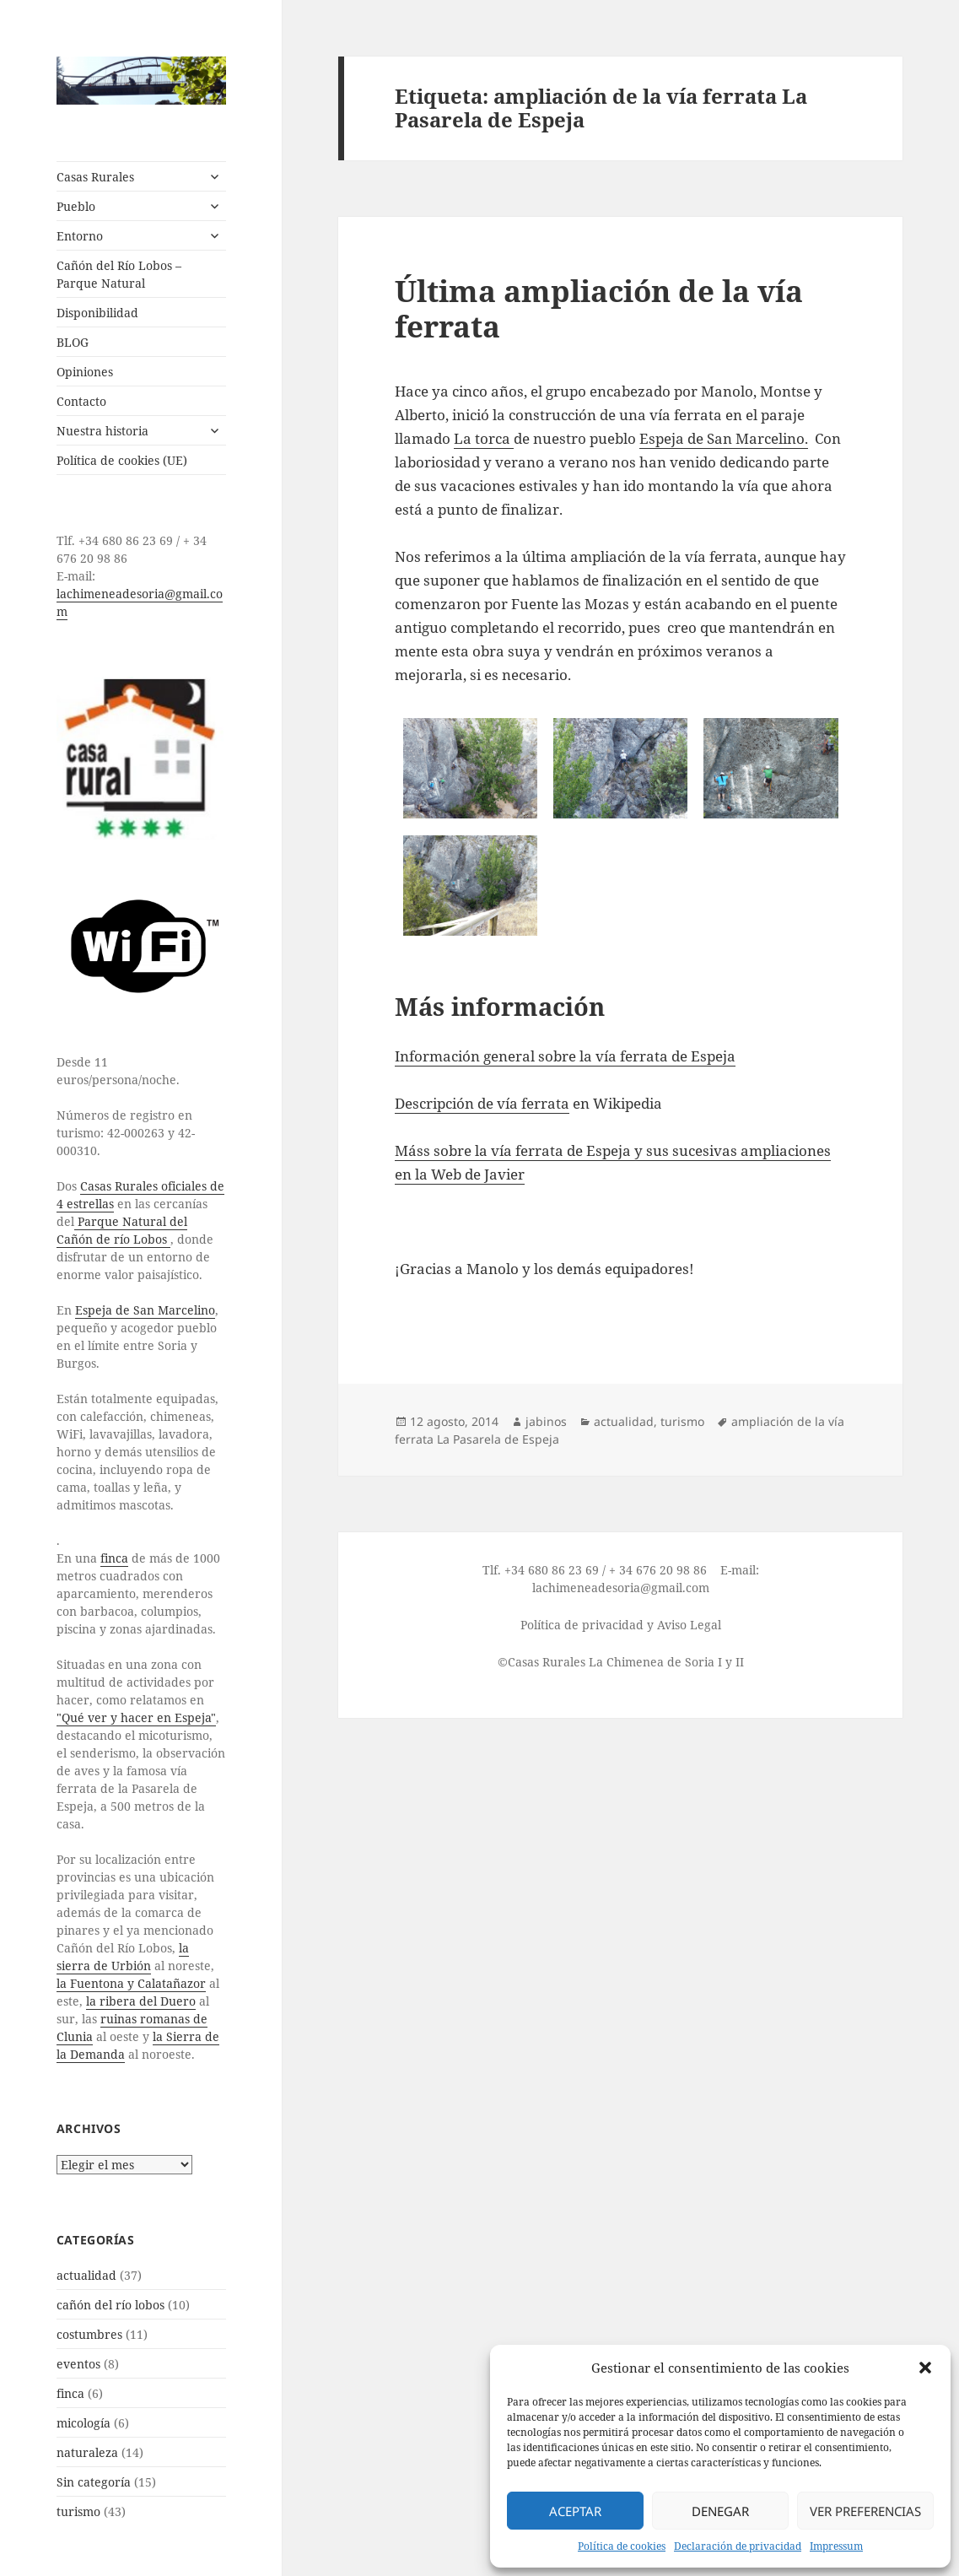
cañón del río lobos (110, 2305)
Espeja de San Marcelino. (723, 438)
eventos (78, 2364)
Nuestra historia (102, 431)
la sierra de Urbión (123, 1957)
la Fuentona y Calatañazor (131, 1983)
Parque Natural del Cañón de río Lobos (122, 1230)
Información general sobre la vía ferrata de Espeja (565, 1056)
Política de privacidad (582, 1625)
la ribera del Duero (141, 2001)
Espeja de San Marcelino (145, 1310)
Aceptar (575, 2511)
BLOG (73, 342)
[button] (925, 2367)
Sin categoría (94, 2482)
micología (83, 2423)
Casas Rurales (95, 177)
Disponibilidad (97, 313)
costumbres (89, 2334)
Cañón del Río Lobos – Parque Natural (119, 274)
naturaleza (87, 2452)
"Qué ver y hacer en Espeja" (136, 1717)
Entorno (80, 236)
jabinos (546, 1421)
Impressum (836, 2546)
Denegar (720, 2511)
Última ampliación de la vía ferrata (599, 308)
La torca (484, 438)
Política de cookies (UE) (122, 460)
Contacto (81, 401)
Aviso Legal (689, 1625)
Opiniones (85, 372)
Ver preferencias (865, 2511)
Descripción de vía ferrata (482, 1103)
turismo (78, 2511)
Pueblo (76, 206)
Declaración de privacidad (737, 2546)
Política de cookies (621, 2546)
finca (114, 1558)
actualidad (86, 2275)
